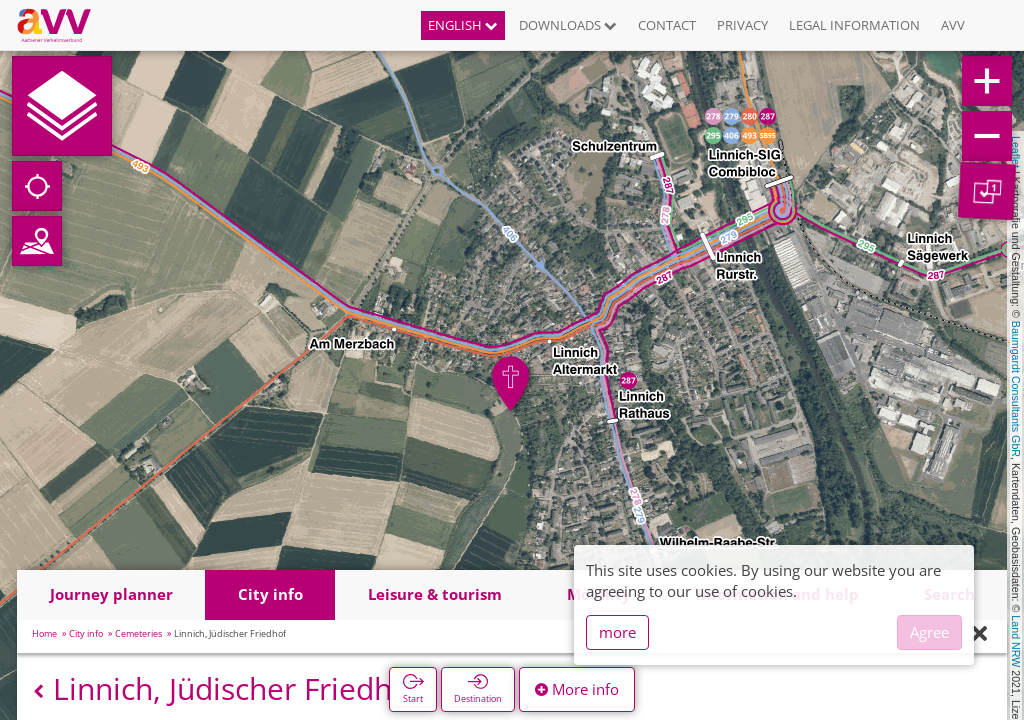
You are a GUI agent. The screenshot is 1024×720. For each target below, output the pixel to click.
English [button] (463, 25)
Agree (929, 632)
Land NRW (1016, 641)
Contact (667, 25)
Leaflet (1016, 152)
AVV (953, 25)
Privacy (742, 25)
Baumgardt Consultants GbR (1016, 389)
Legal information (854, 25)
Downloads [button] (568, 25)
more (617, 632)
